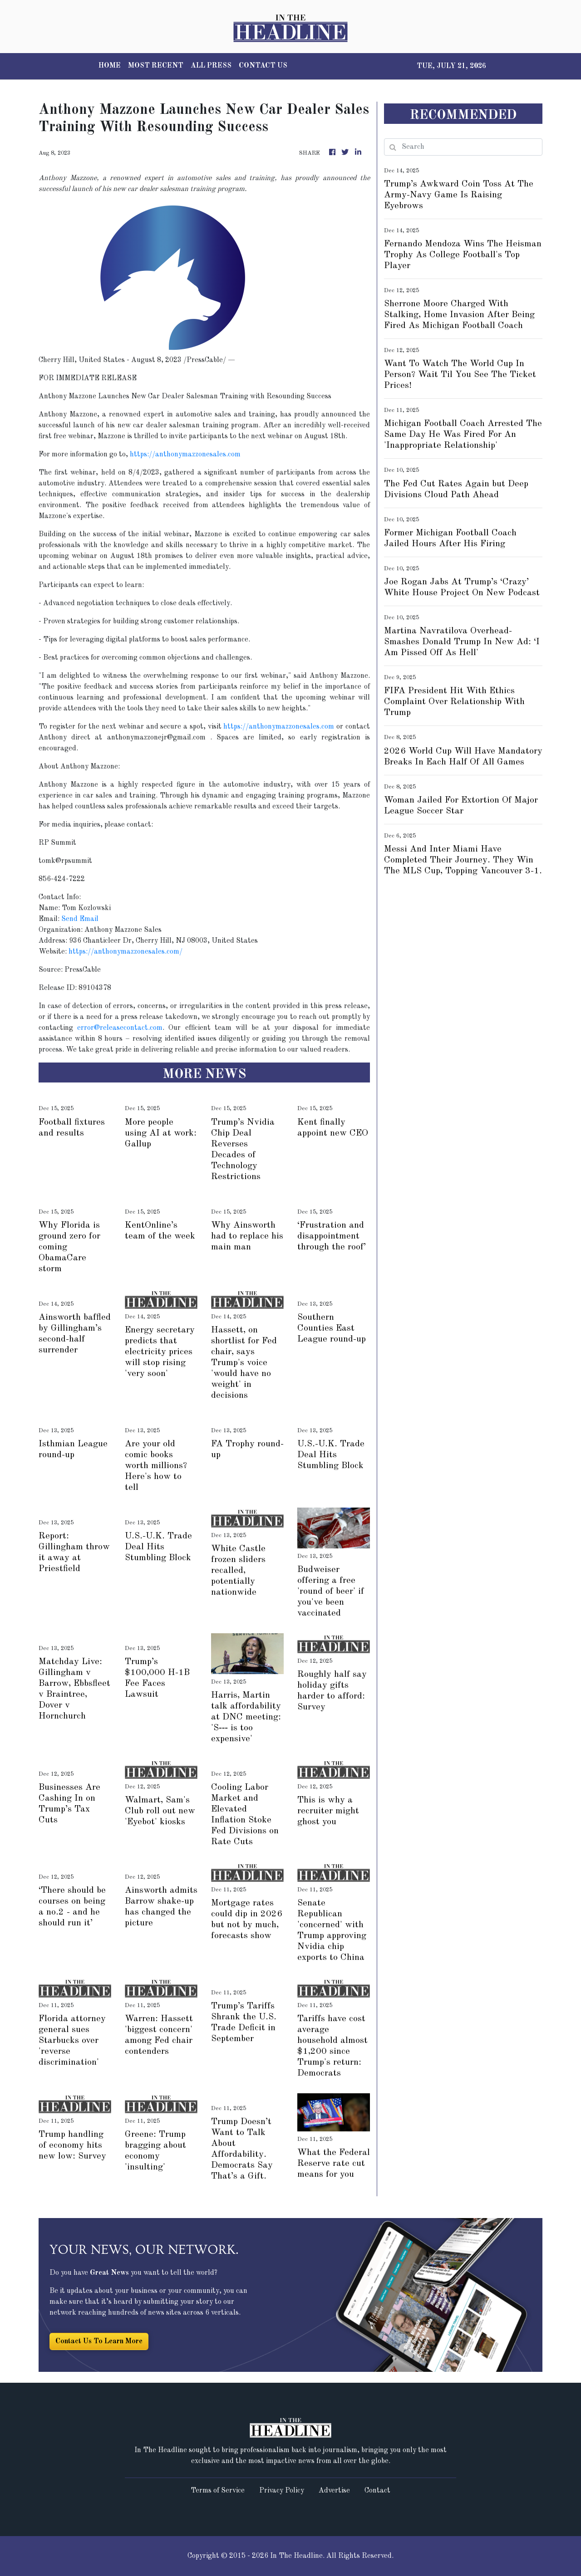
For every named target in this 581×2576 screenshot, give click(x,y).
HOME (109, 65)
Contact (377, 2490)
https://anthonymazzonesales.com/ (125, 951)
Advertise (334, 2490)
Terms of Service (218, 2490)
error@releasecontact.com (119, 1028)
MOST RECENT (155, 65)
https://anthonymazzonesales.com (185, 454)
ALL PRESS (211, 65)
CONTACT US (263, 65)
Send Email (79, 919)
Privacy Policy (281, 2490)
